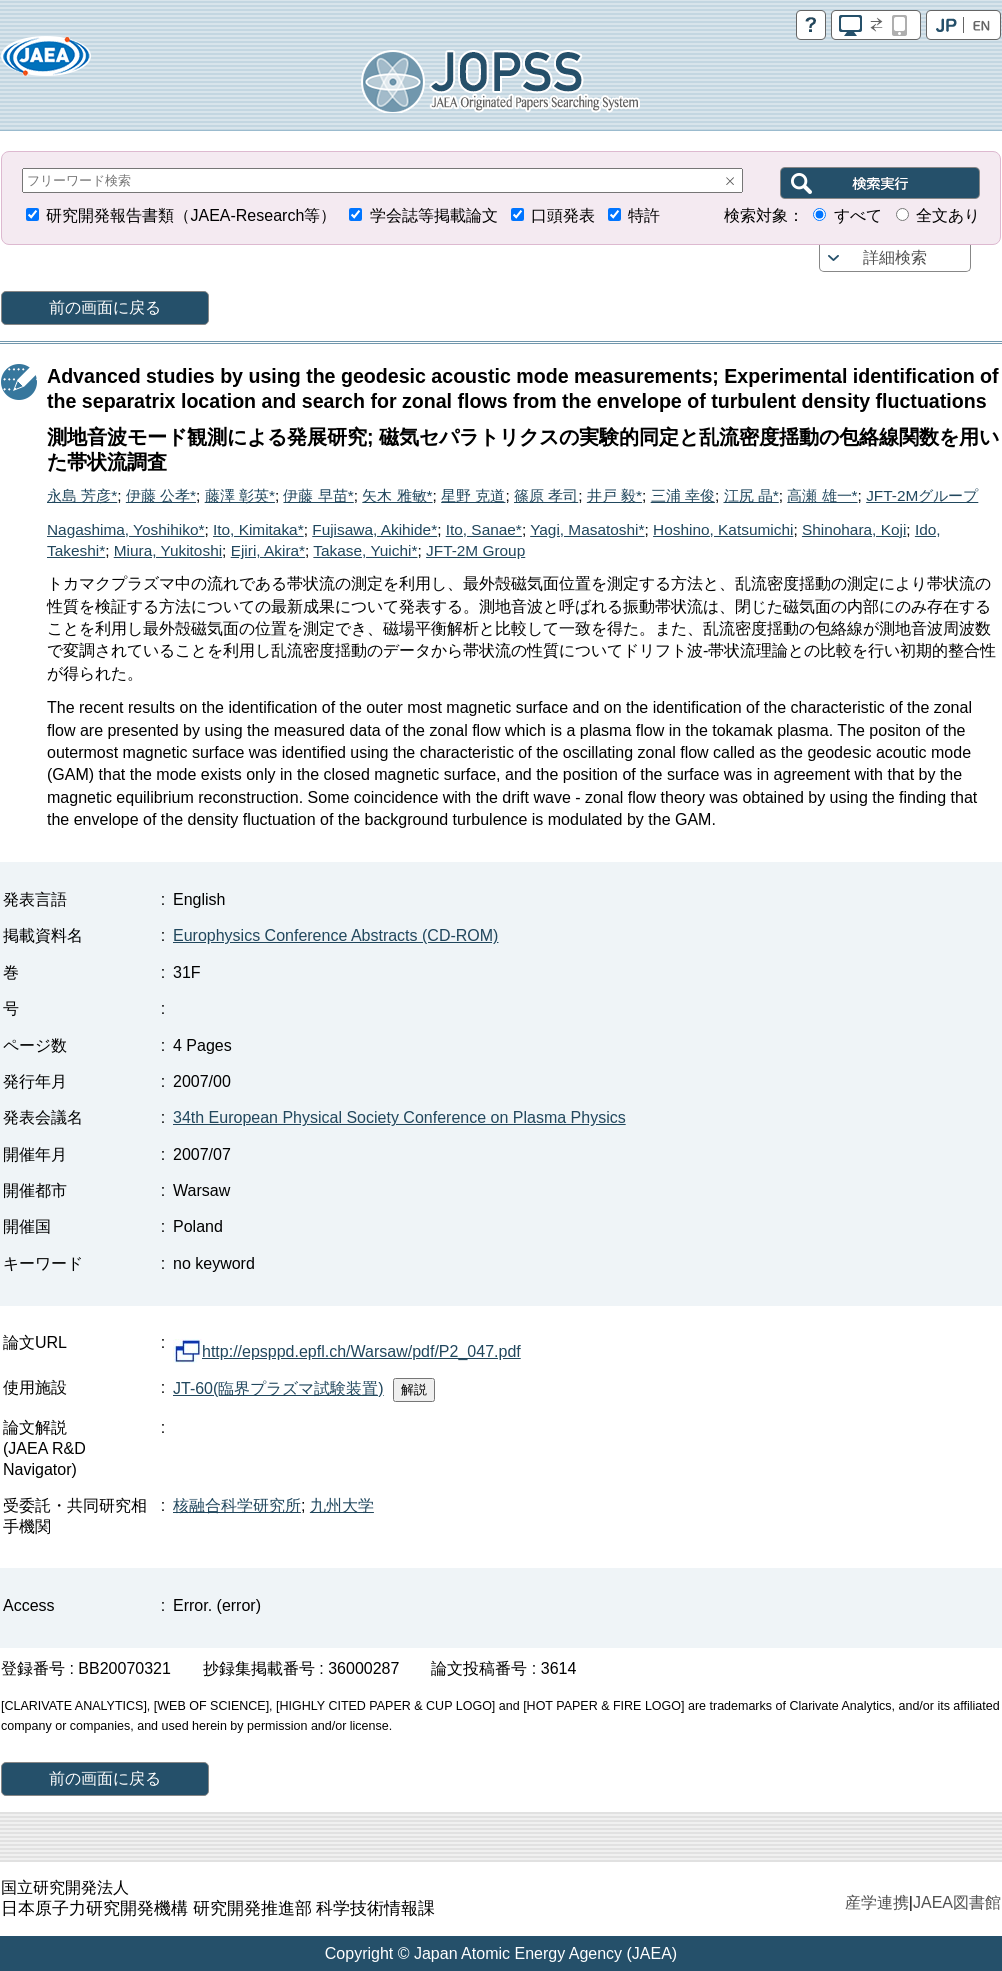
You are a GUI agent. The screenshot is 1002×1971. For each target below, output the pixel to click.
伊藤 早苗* (318, 495)
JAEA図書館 (957, 1902)
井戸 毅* (614, 495)
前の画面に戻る (105, 307)
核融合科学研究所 (237, 1505)
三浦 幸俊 (683, 495)
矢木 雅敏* (397, 495)
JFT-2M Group (475, 550)
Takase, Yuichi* (365, 550)
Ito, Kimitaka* (258, 529)
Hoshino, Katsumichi (723, 529)
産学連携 (877, 1902)
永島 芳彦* (82, 495)
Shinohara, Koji (854, 529)
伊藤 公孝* (161, 495)
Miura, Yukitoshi (168, 550)
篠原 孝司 (546, 495)
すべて (858, 215)
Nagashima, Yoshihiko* (125, 529)
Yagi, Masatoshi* (587, 529)
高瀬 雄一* (822, 495)
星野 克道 (473, 495)
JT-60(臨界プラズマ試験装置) (278, 1388)
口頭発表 (563, 215)
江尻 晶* (751, 495)
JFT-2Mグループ (922, 495)
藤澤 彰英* (240, 495)
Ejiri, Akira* (268, 550)
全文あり (948, 215)
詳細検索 (895, 257)
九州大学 (342, 1505)
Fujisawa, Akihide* (374, 529)
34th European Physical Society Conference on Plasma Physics (399, 1117)
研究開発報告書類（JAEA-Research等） (191, 215)
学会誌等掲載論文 (434, 215)
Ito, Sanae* (484, 529)
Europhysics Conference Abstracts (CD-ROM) (335, 935)
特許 (644, 215)
